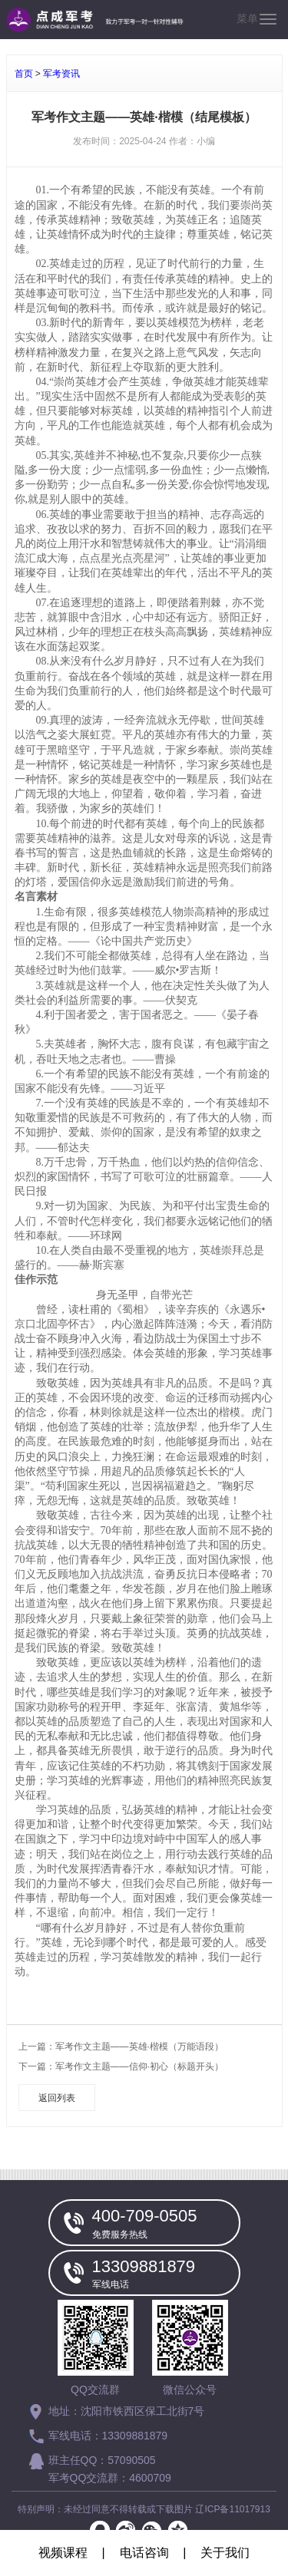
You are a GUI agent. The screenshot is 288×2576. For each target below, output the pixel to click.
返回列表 (56, 2098)
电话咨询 (144, 2552)
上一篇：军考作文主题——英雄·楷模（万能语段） (120, 2046)
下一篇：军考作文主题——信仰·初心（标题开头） (120, 2066)
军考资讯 (61, 73)
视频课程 (63, 2552)
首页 (24, 73)
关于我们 (225, 2552)
